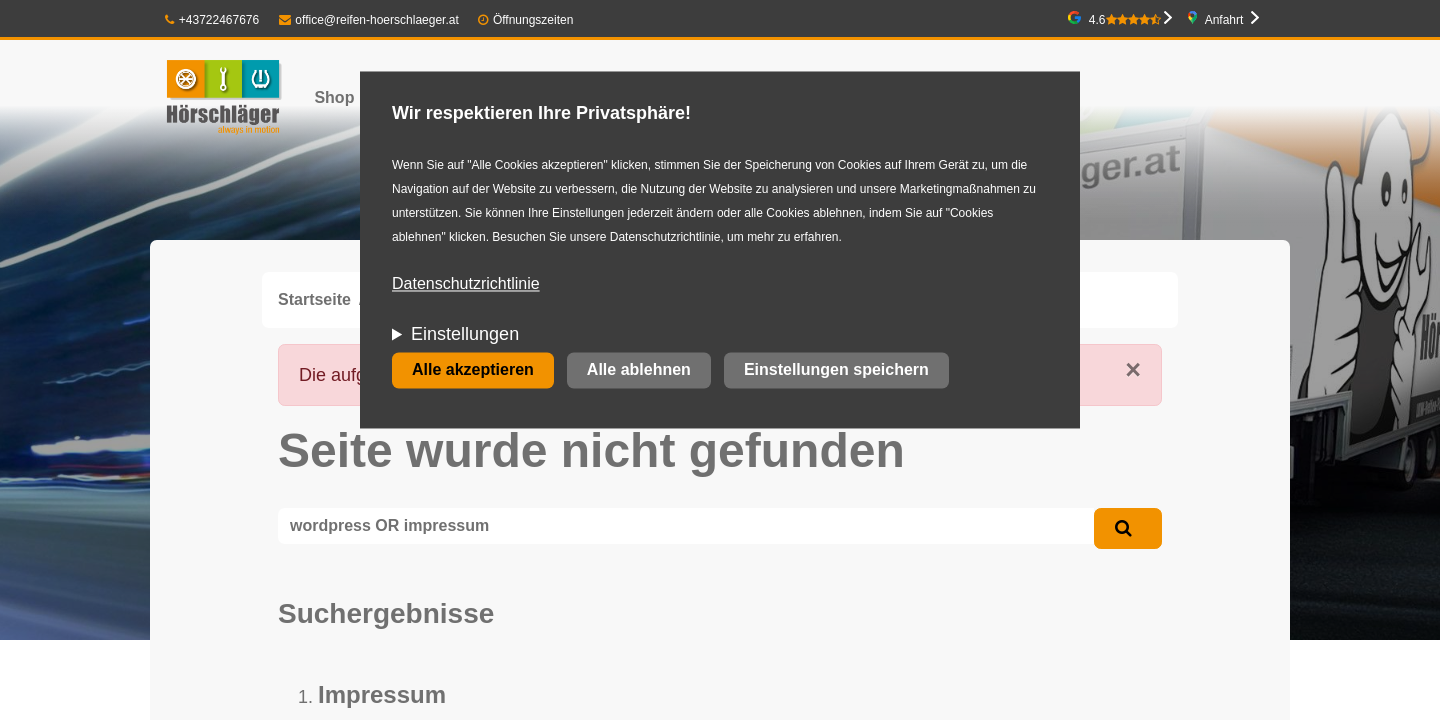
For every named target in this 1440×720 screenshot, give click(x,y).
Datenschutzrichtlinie (466, 284)
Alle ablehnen (639, 370)
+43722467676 (212, 20)
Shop (334, 97)
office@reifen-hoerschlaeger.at (369, 20)
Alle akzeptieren (473, 370)
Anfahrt (1224, 20)
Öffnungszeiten (533, 20)
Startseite (314, 299)
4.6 (1125, 20)
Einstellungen (465, 335)
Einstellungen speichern (836, 370)
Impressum (382, 694)
